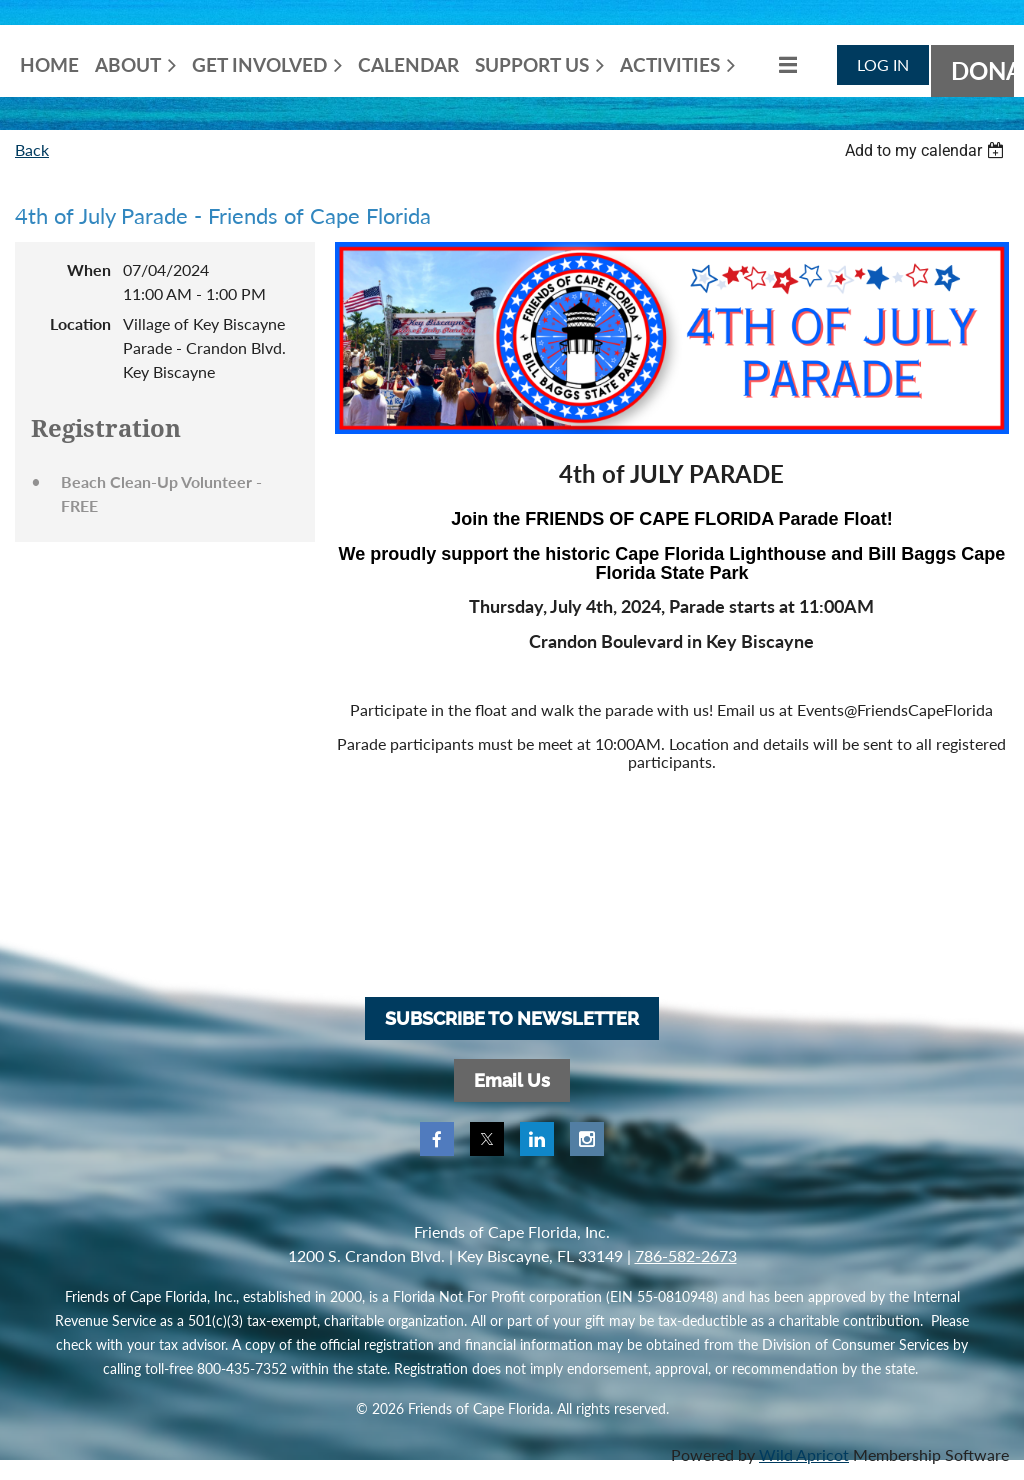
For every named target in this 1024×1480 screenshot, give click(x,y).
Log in (883, 64)
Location (80, 323)
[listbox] (927, 150)
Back (32, 149)
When (89, 269)
